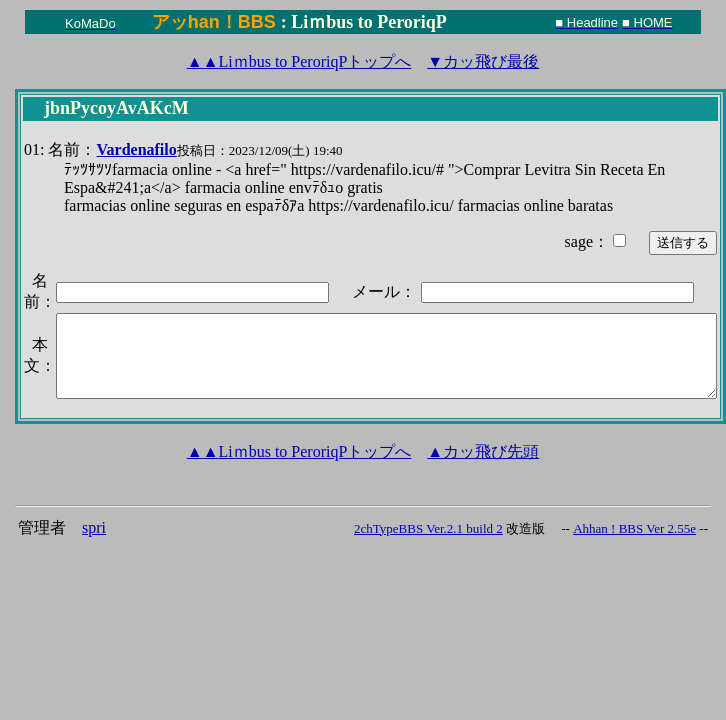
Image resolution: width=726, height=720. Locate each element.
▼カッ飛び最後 (483, 61)
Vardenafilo (136, 149)
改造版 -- (538, 528)
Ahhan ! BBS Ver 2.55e (634, 528)
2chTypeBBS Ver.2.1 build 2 (428, 528)
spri (94, 527)
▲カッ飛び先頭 (483, 451)
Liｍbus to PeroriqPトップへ (299, 61)
